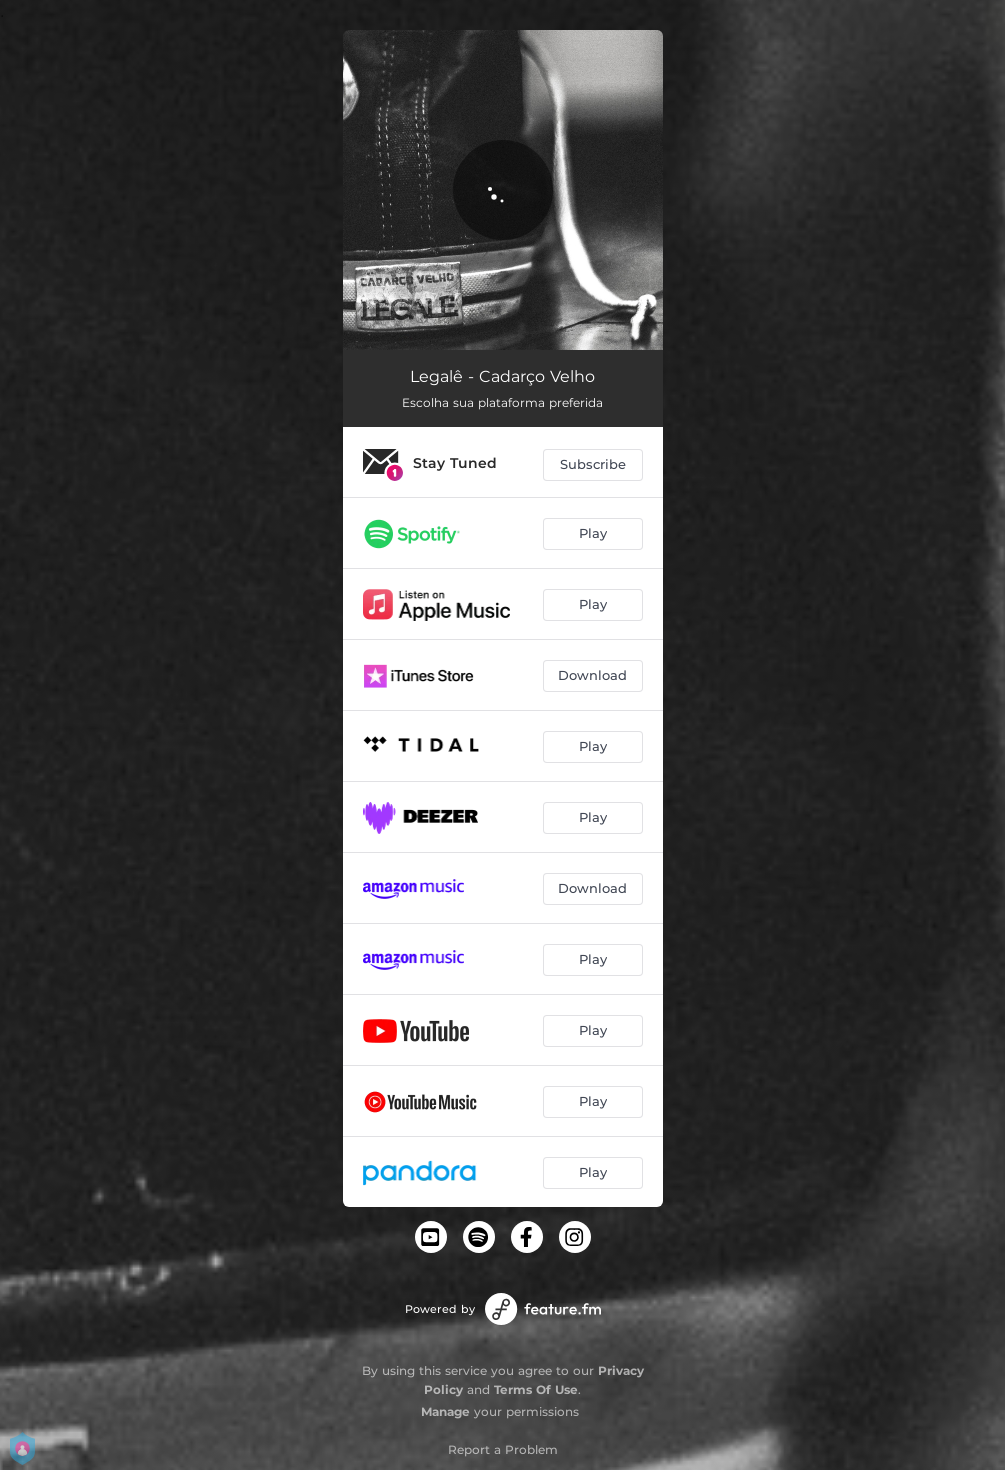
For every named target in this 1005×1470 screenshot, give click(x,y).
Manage (445, 1411)
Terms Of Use (536, 1389)
